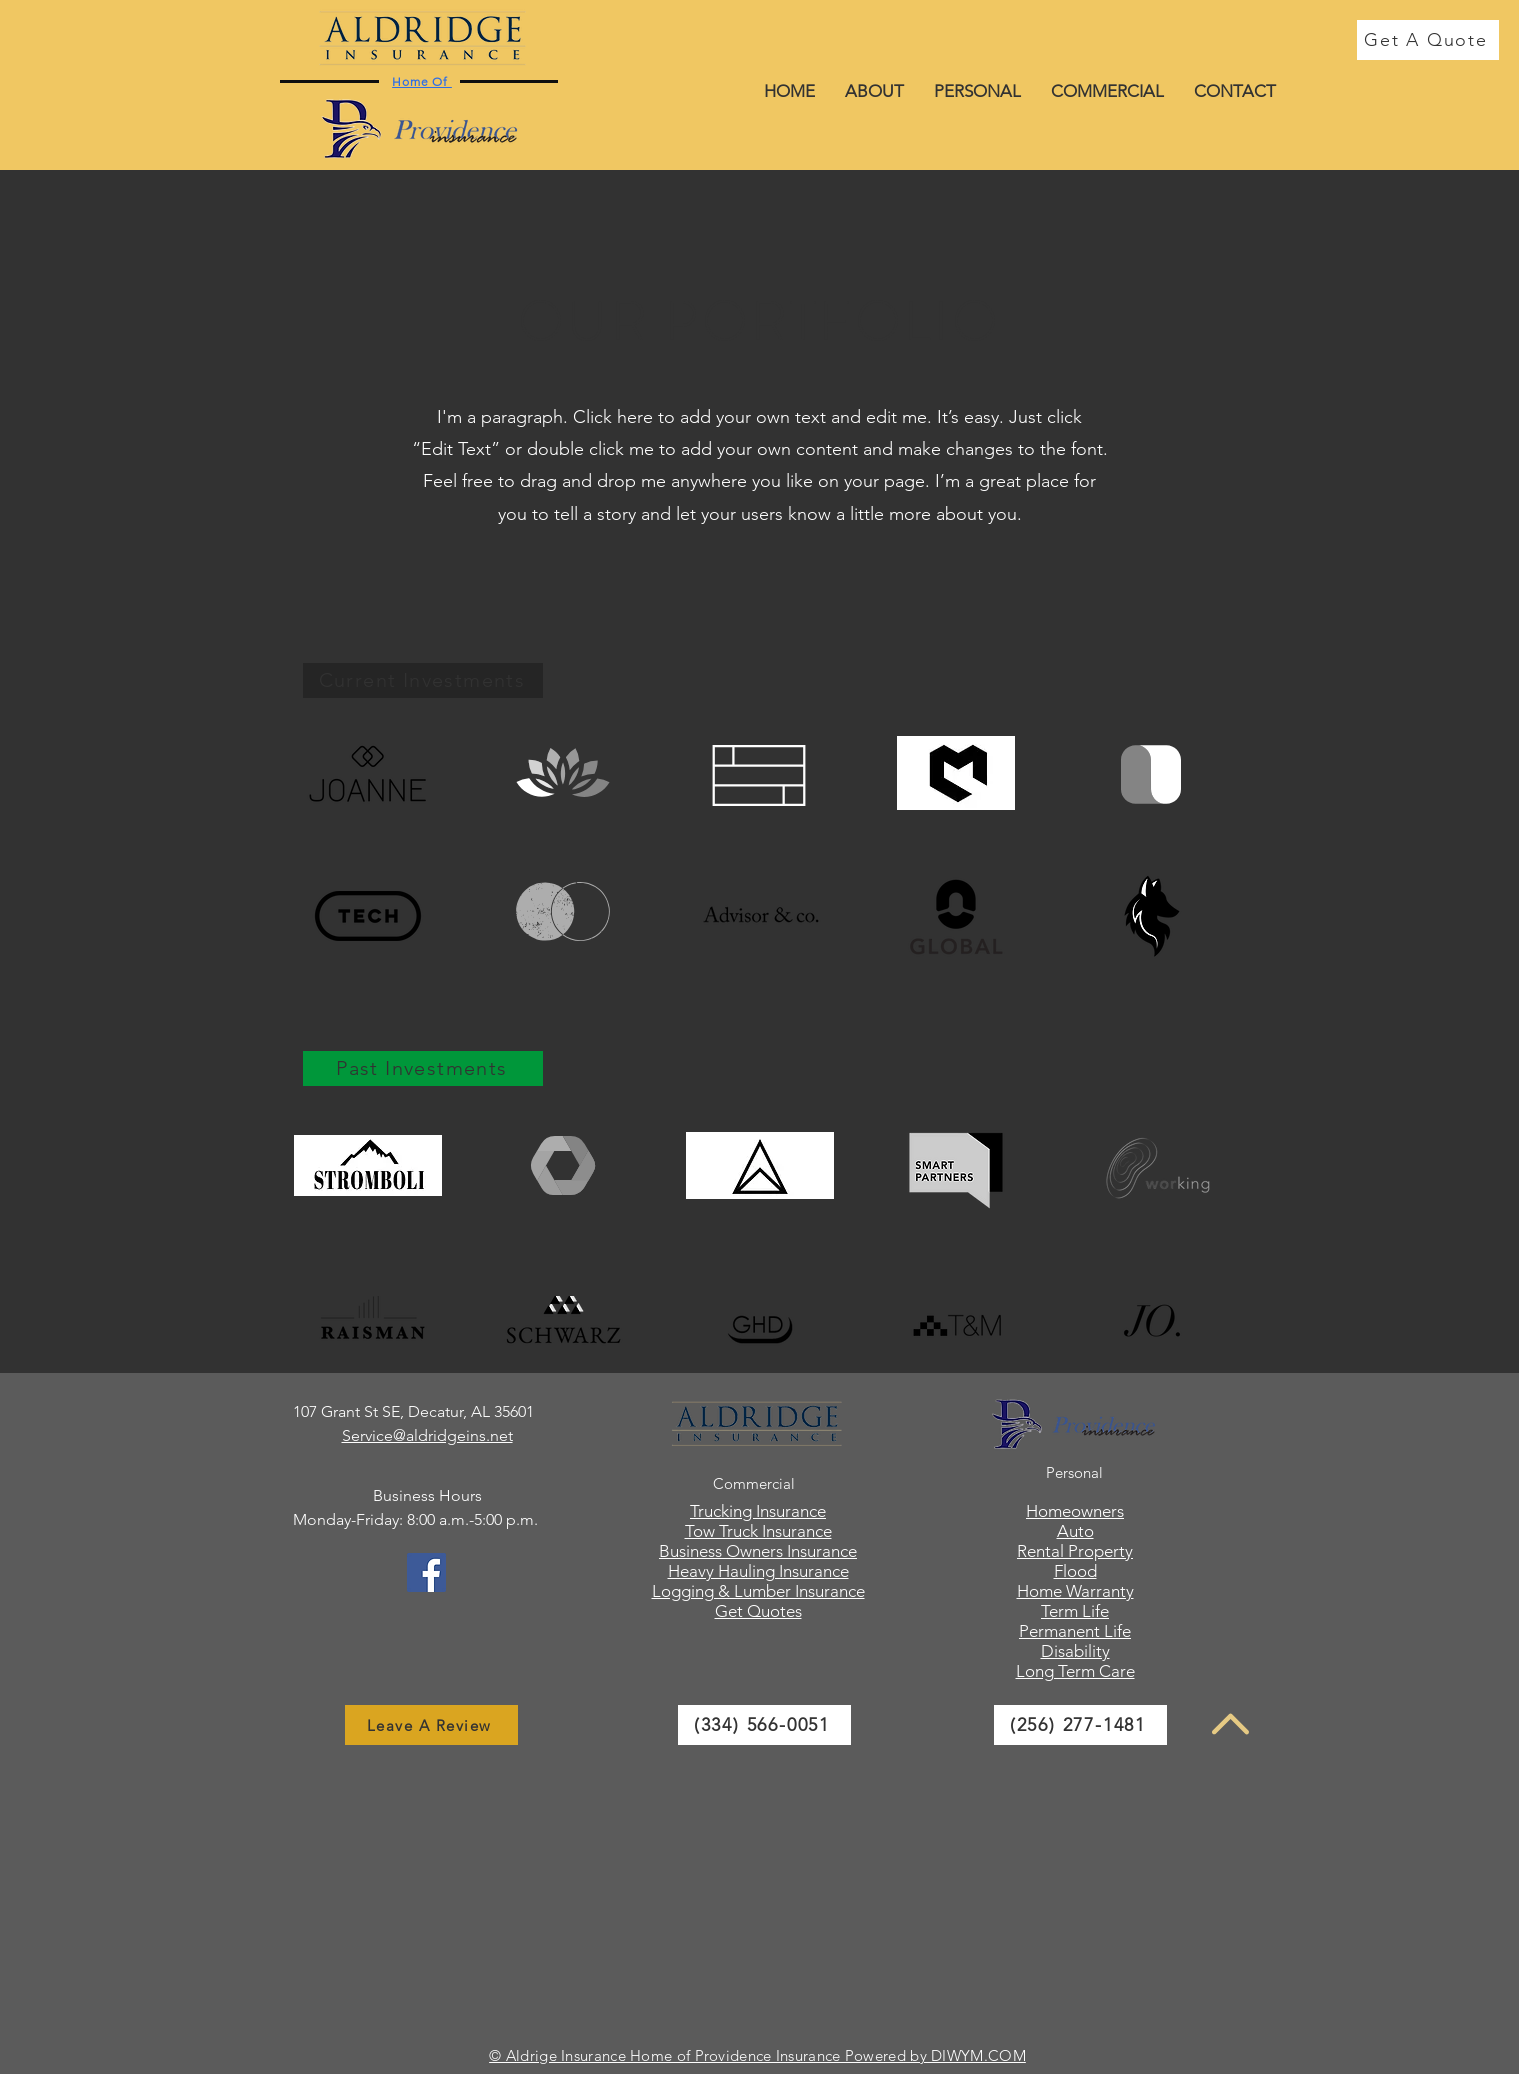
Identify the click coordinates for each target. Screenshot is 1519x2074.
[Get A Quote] (1428, 40)
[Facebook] (426, 1572)
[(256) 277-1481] (1080, 1725)
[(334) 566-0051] (764, 1725)
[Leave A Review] (431, 1725)
